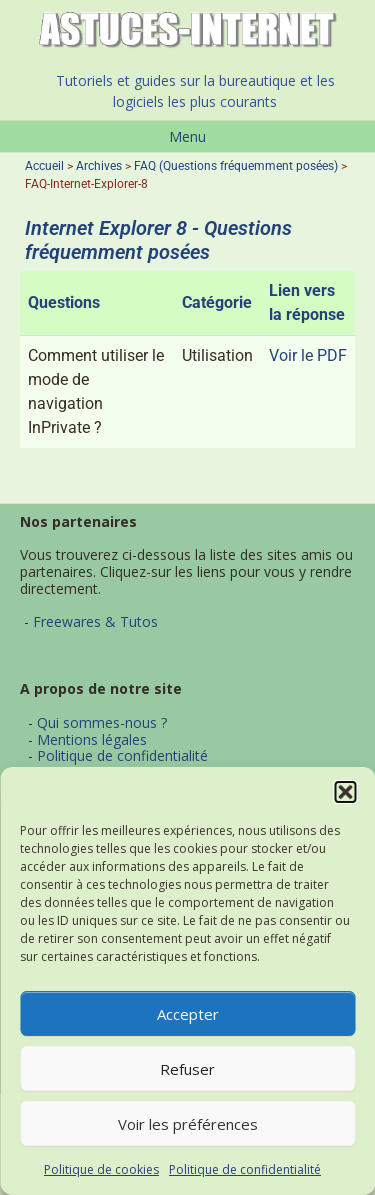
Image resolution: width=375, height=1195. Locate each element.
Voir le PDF (308, 355)
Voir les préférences (188, 1124)
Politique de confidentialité (245, 1169)
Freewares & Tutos (95, 621)
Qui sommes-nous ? (102, 722)
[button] (345, 792)
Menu (187, 136)
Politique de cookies (101, 1169)
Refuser (187, 1069)
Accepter (188, 1014)
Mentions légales (92, 739)
